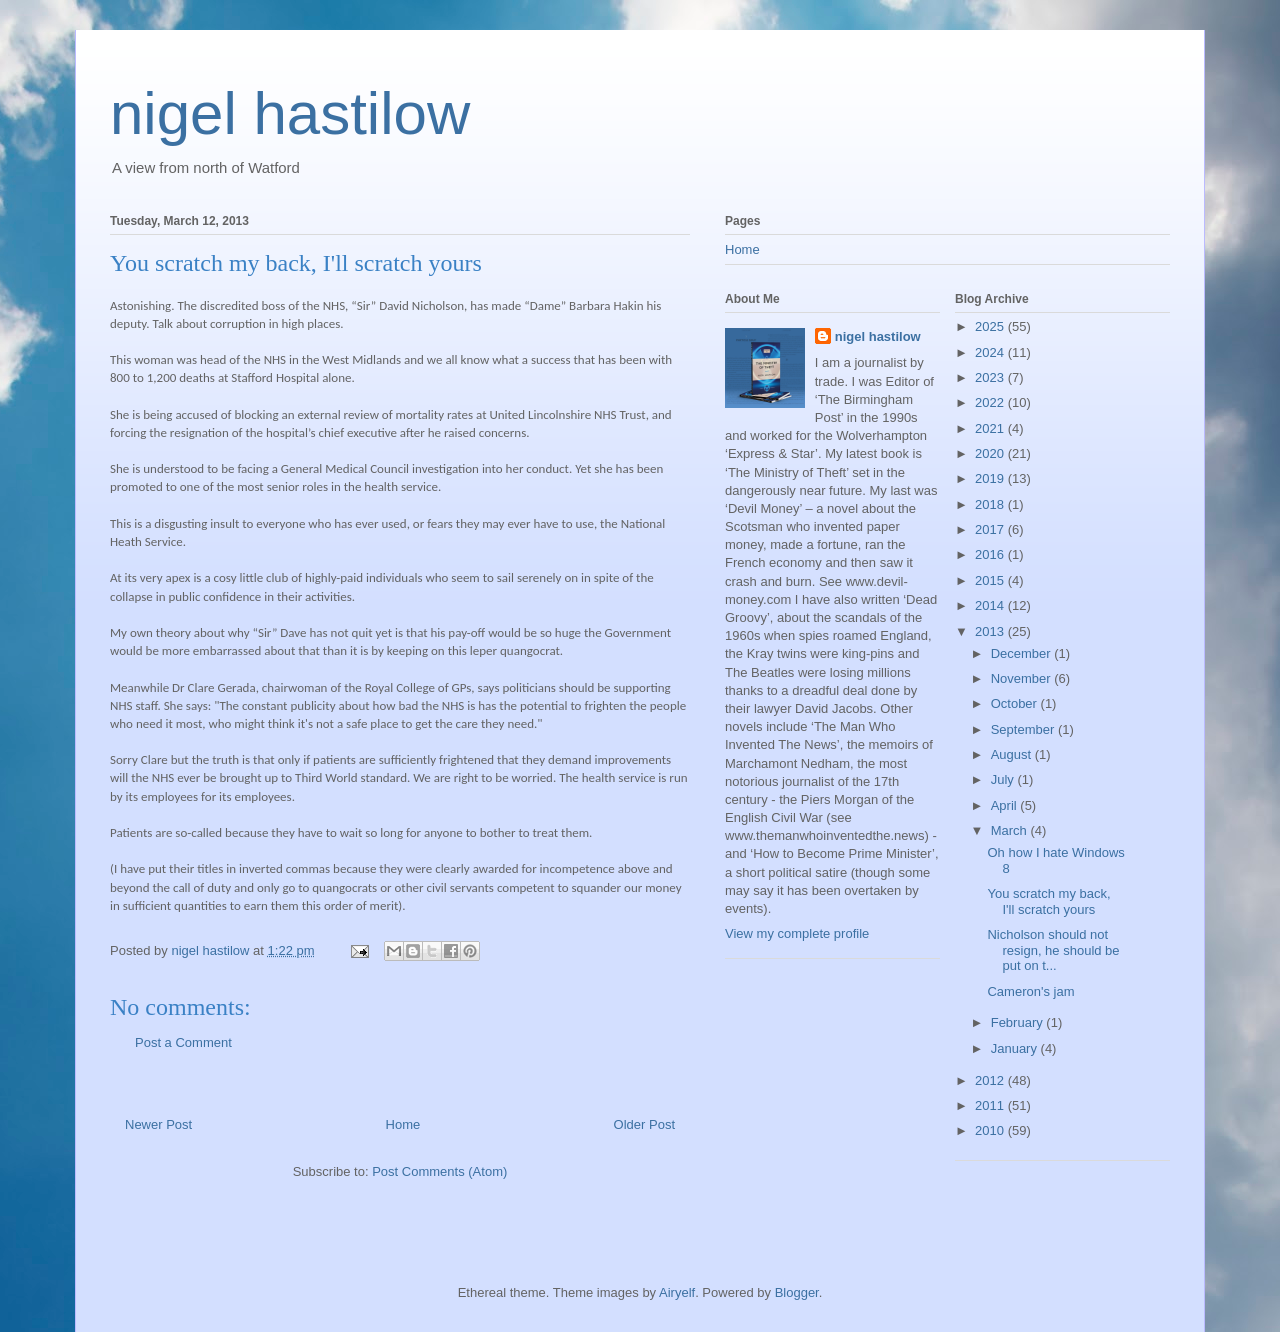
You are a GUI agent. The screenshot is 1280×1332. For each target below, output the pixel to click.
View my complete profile (797, 933)
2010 (991, 1130)
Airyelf (677, 1292)
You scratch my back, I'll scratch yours (1048, 901)
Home (403, 1124)
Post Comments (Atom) (439, 1171)
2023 (991, 377)
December (1023, 653)
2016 (991, 554)
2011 (991, 1105)
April (1006, 805)
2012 (991, 1080)
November (1023, 678)
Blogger (797, 1292)
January (1016, 1048)
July (1004, 779)
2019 (991, 478)
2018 (991, 504)
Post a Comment (183, 1042)
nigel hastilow (290, 113)
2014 (991, 605)
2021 (991, 428)
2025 (991, 326)
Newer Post (158, 1124)
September (1024, 729)
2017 (991, 529)
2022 (991, 402)
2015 (991, 580)
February (1019, 1022)
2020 (991, 453)
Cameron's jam (1030, 991)
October (1016, 703)
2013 (991, 631)
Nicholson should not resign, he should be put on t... (1053, 950)
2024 (991, 352)
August (1013, 754)
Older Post (644, 1124)
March (1011, 830)
